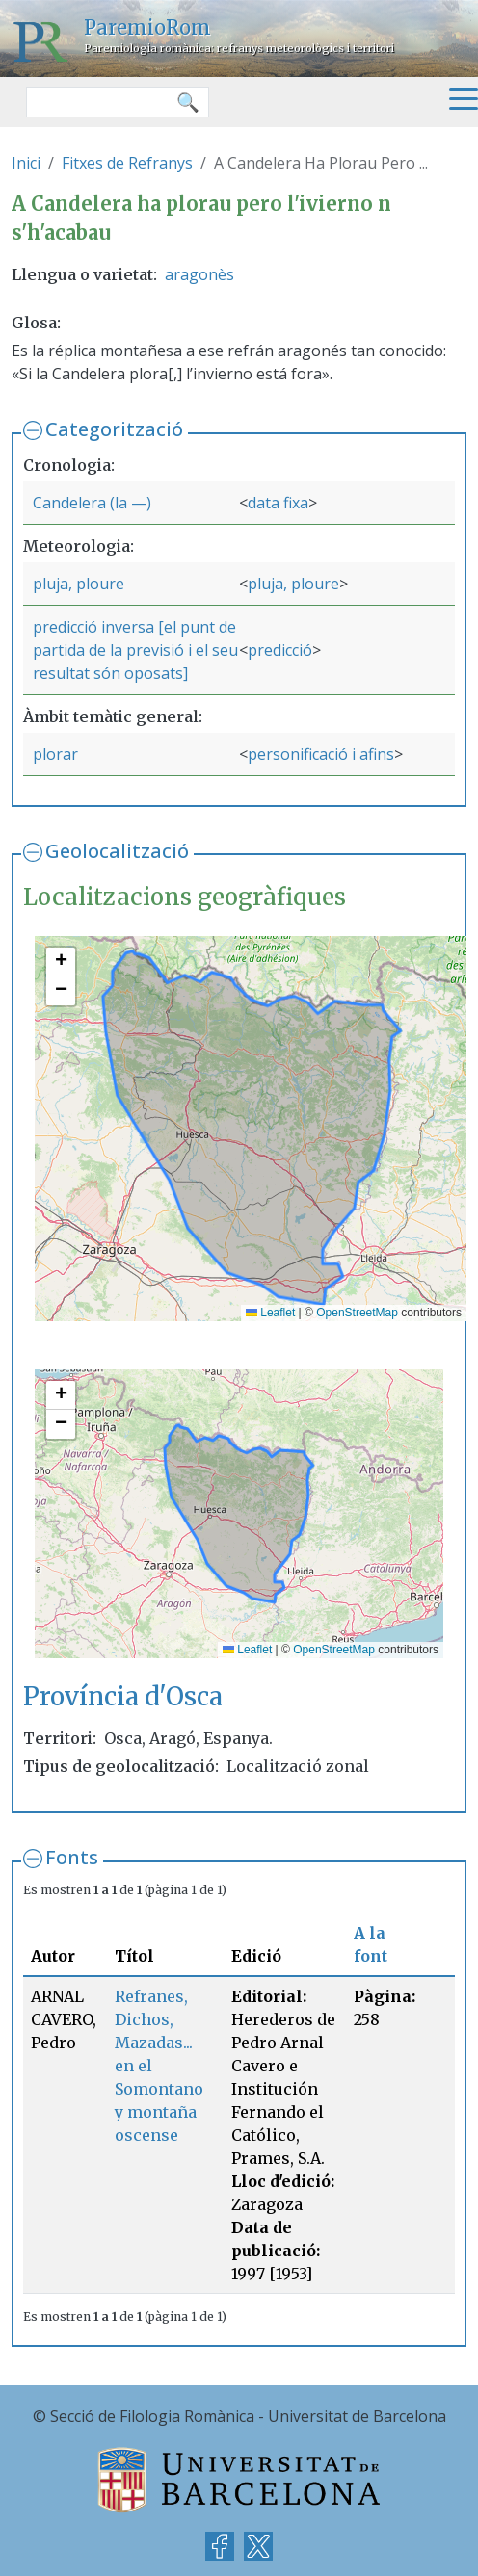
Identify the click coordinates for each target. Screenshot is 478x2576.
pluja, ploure (78, 583)
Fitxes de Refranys (127, 162)
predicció (280, 650)
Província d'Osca (123, 1696)
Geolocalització (117, 851)
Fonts (71, 1857)
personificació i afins (321, 754)
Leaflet (270, 1312)
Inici (26, 162)
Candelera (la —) (92, 502)
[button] (60, 962)
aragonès (199, 274)
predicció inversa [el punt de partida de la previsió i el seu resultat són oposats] (135, 650)
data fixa (278, 502)
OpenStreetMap (357, 1312)
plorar (55, 754)
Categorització (114, 429)
